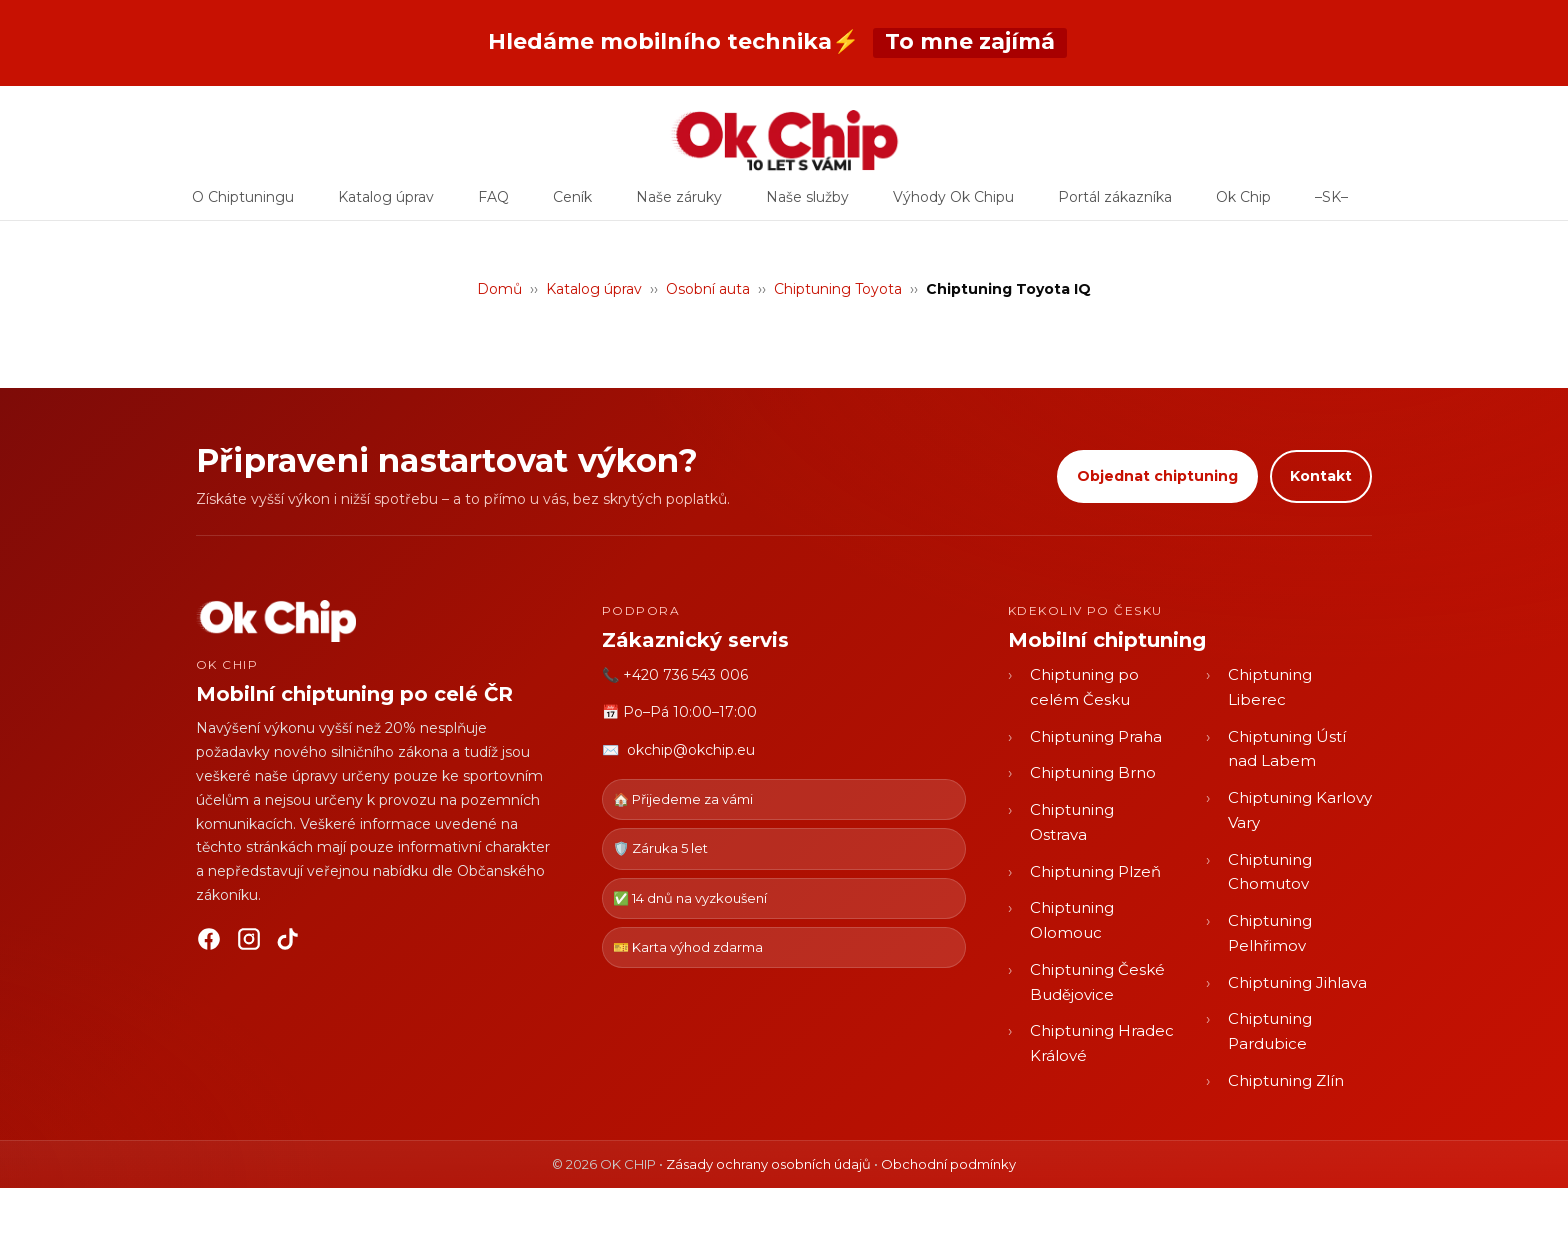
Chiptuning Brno (1093, 772)
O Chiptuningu (243, 204)
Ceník (572, 204)
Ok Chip (1243, 204)
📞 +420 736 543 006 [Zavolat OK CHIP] (675, 675)
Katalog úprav (386, 204)
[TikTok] (289, 943)
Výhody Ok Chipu (953, 204)
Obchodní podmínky (948, 1164)
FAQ (493, 204)
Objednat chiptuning (1157, 476)
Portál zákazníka (1115, 204)
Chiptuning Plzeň (1095, 871)
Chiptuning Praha (1096, 736)
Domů (499, 289)
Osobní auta (708, 289)
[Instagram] (249, 943)
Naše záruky (679, 204)
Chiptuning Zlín (1286, 1080)
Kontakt (1321, 476)
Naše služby (807, 204)
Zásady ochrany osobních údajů (768, 1164)
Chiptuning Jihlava (1297, 982)
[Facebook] (209, 943)
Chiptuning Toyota (838, 289)
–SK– (1331, 204)
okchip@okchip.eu (691, 750)
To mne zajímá (970, 41)
